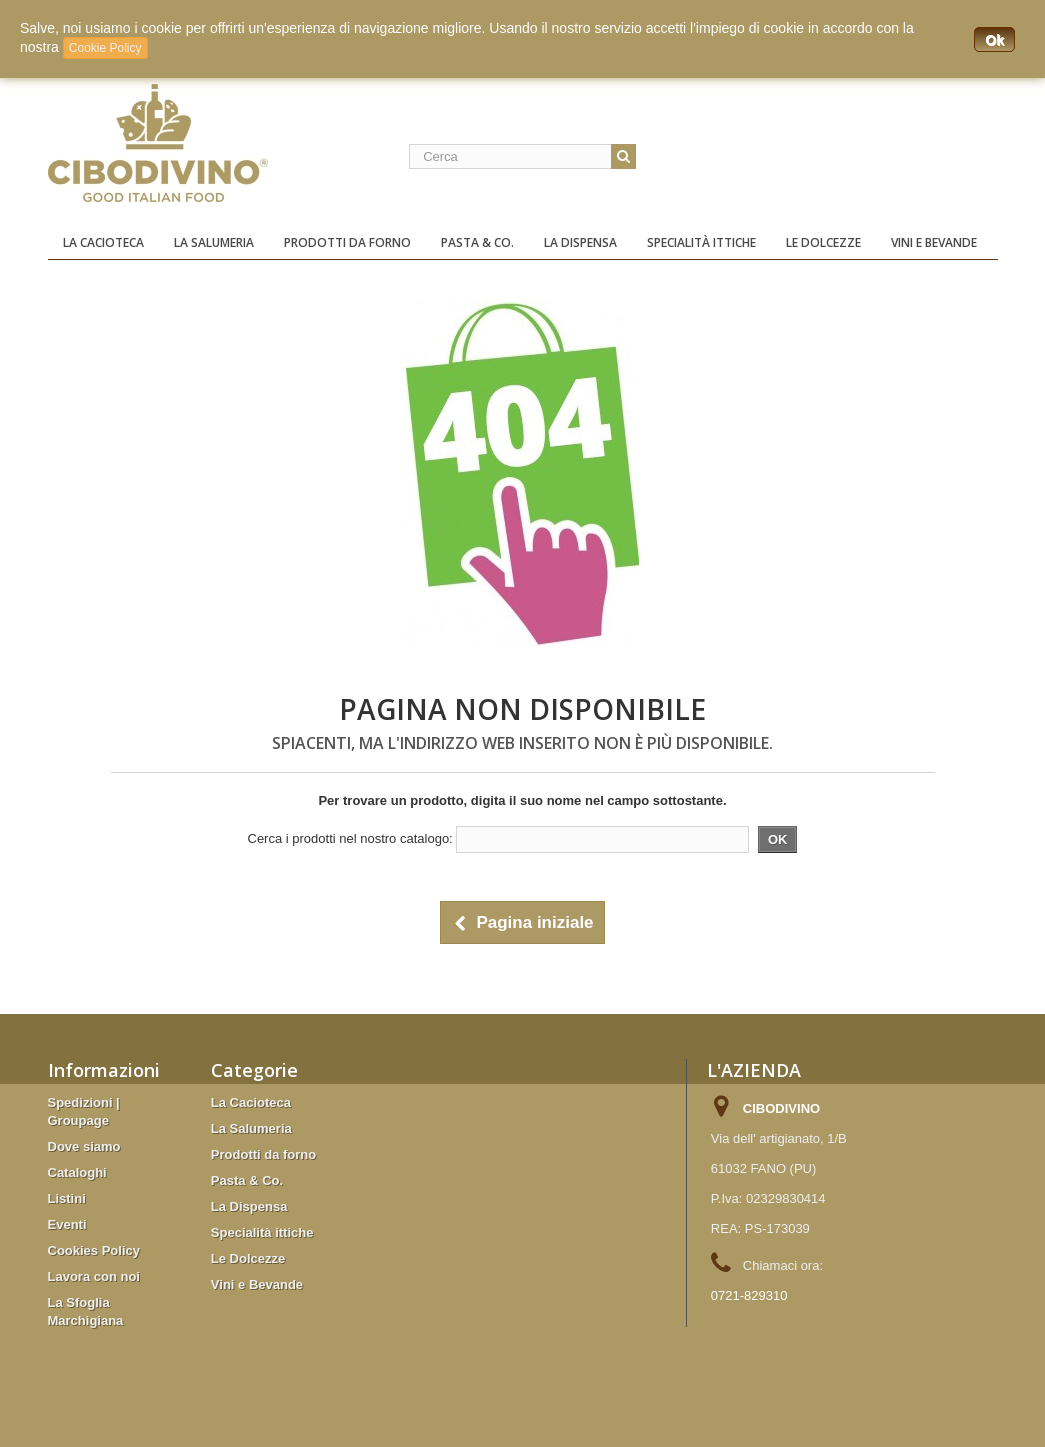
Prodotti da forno (347, 242)
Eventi (67, 1224)
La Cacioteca (103, 242)
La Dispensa (580, 242)
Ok (994, 40)
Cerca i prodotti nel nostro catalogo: (350, 838)
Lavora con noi (94, 1276)
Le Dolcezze (823, 242)
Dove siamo (84, 1146)
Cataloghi (77, 1172)
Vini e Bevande (934, 242)
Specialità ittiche (701, 242)
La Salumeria (214, 242)
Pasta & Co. (477, 242)
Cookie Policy (105, 48)
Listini (67, 1198)
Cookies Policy (94, 1250)
